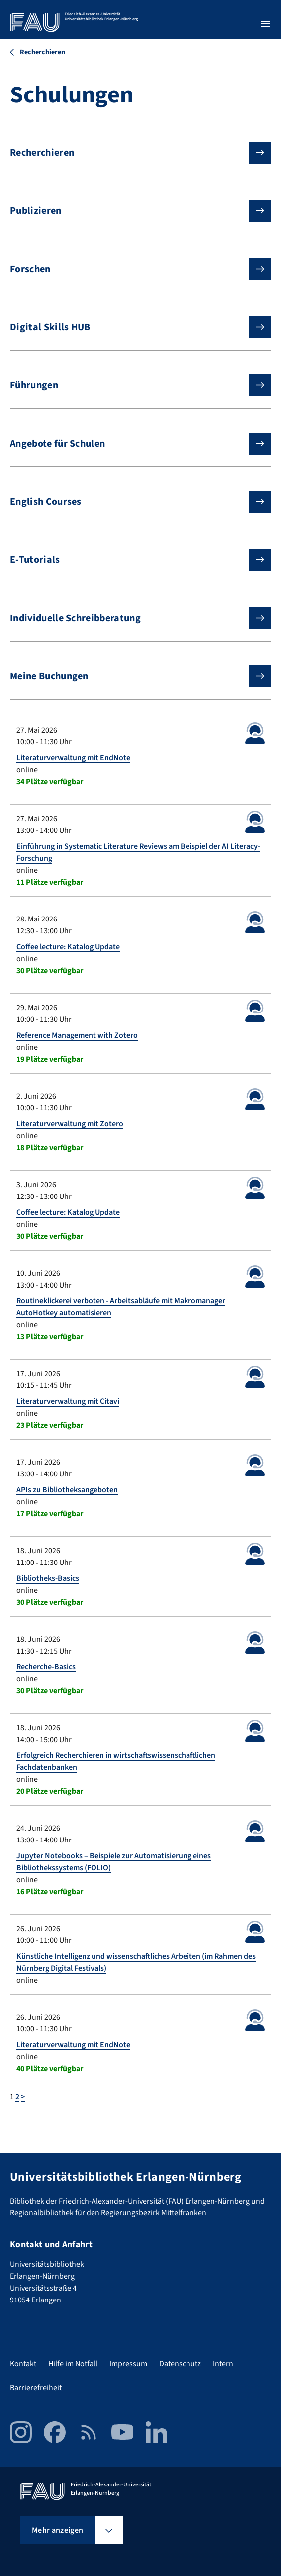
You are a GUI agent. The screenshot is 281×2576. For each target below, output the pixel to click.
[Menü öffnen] (265, 24)
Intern (223, 2363)
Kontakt (23, 2363)
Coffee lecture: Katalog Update (68, 946)
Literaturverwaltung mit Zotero (69, 1123)
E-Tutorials (132, 560)
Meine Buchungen (132, 676)
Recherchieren (132, 153)
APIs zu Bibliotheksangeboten (67, 1489)
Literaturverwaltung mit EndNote (73, 757)
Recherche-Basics (46, 1666)
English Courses (132, 502)
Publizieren (132, 211)
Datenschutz (180, 2363)
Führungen (132, 385)
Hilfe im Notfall (72, 2363)
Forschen (132, 269)
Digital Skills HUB (132, 327)
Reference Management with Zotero (77, 1035)
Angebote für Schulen (132, 444)
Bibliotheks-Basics (47, 1578)
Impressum (128, 2363)
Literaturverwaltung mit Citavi (67, 1401)
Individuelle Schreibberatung (132, 618)
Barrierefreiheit (36, 2387)
